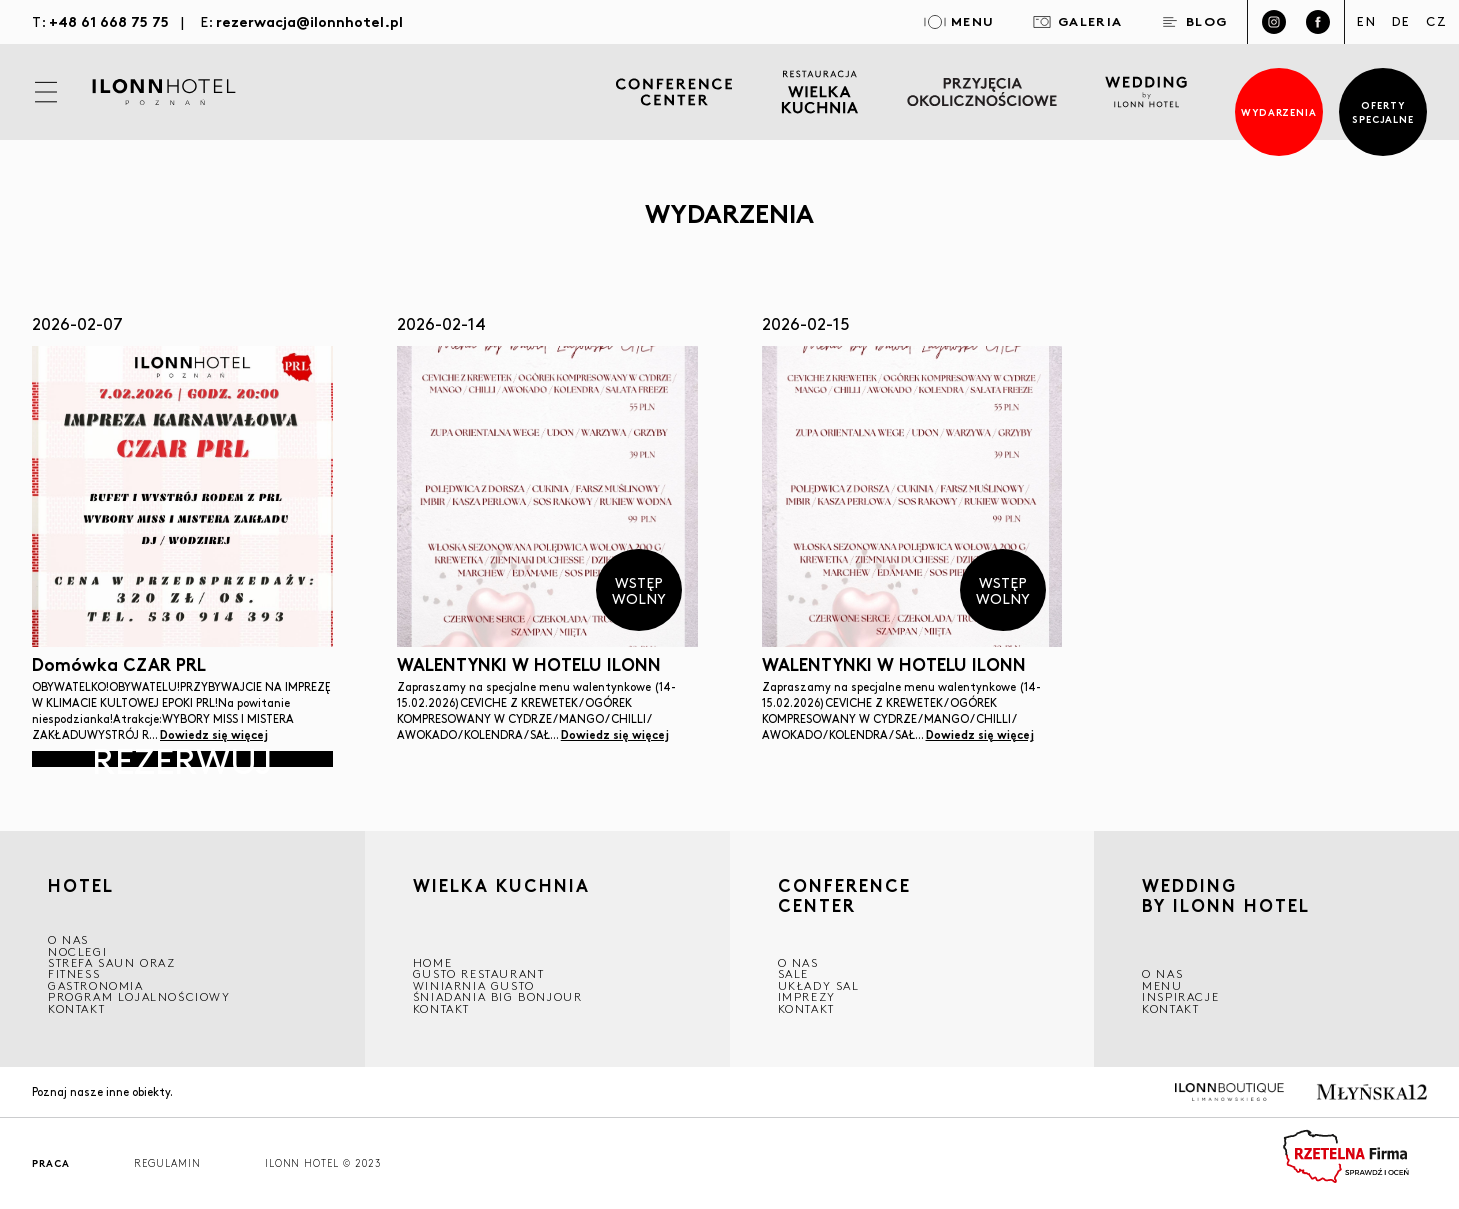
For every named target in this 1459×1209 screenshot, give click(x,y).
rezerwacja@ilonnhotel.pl (309, 20)
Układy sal (819, 985)
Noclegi (77, 951)
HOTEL (81, 885)
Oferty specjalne (1383, 111)
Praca (51, 1163)
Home (432, 962)
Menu (1162, 985)
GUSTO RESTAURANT (479, 973)
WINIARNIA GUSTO (474, 985)
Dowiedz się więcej (214, 734)
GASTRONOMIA (96, 985)
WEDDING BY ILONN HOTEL (1226, 897)
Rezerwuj (182, 759)
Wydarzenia (1279, 111)
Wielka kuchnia (501, 887)
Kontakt (76, 1008)
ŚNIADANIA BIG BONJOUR (498, 996)
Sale (793, 973)
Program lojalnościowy (139, 996)
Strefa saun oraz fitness (112, 968)
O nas (1162, 973)
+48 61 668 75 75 (109, 20)
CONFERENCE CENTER (844, 895)
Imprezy (807, 996)
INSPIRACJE (1180, 996)
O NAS (68, 939)
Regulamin (167, 1163)
